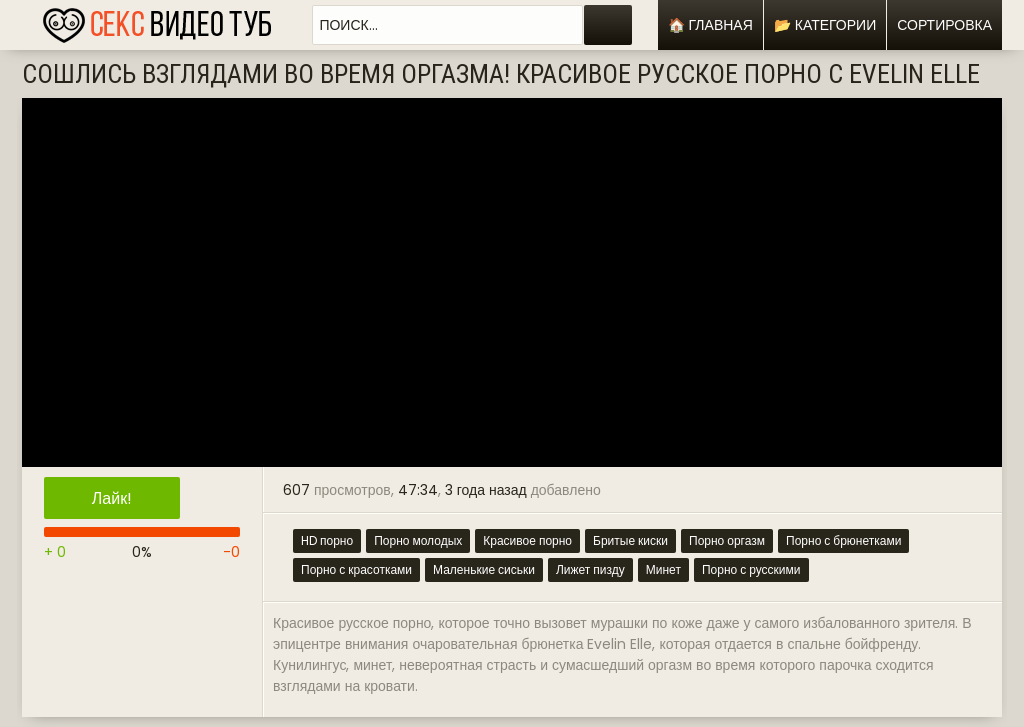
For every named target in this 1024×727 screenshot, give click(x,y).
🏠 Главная (710, 25)
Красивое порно (527, 540)
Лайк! (112, 498)
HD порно (327, 540)
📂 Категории (825, 25)
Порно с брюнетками (843, 540)
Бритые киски (630, 540)
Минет (663, 569)
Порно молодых (418, 540)
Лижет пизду (590, 569)
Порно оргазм (727, 540)
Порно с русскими (751, 569)
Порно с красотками (356, 569)
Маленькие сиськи (484, 569)
